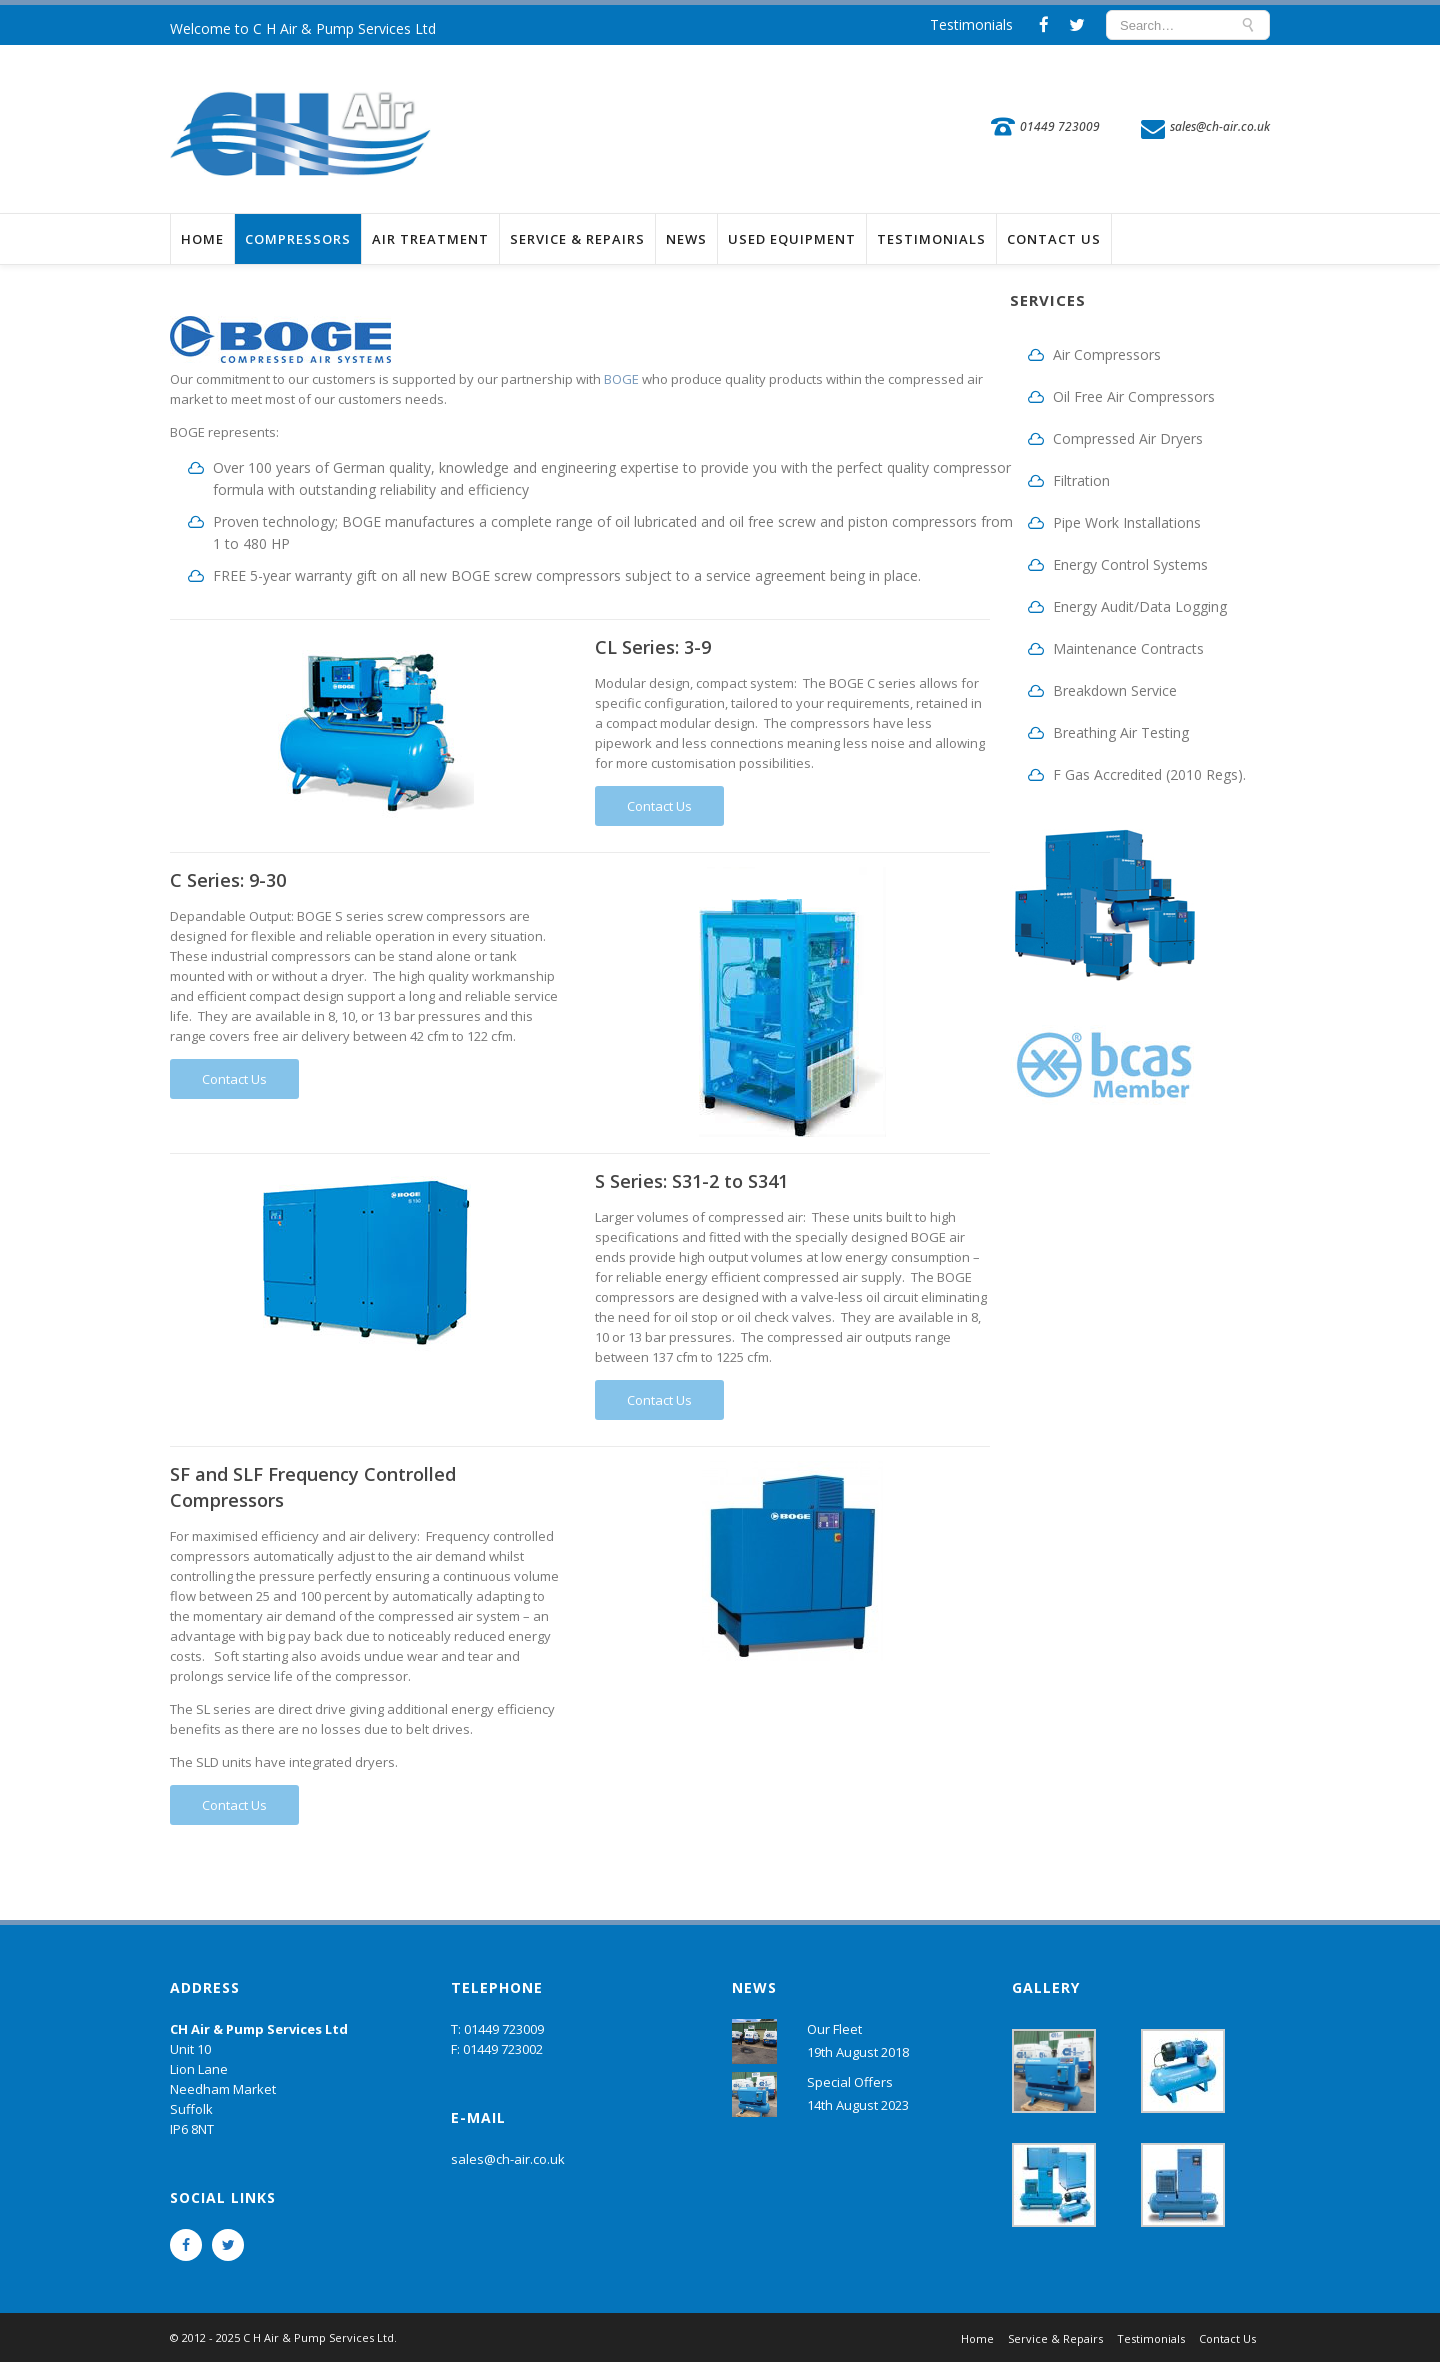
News (686, 239)
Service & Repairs (577, 239)
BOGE (621, 379)
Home (202, 239)
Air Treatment (430, 239)
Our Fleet (834, 2029)
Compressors (298, 239)
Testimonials (971, 24)
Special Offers (850, 2082)
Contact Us (1054, 239)
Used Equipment (792, 239)
